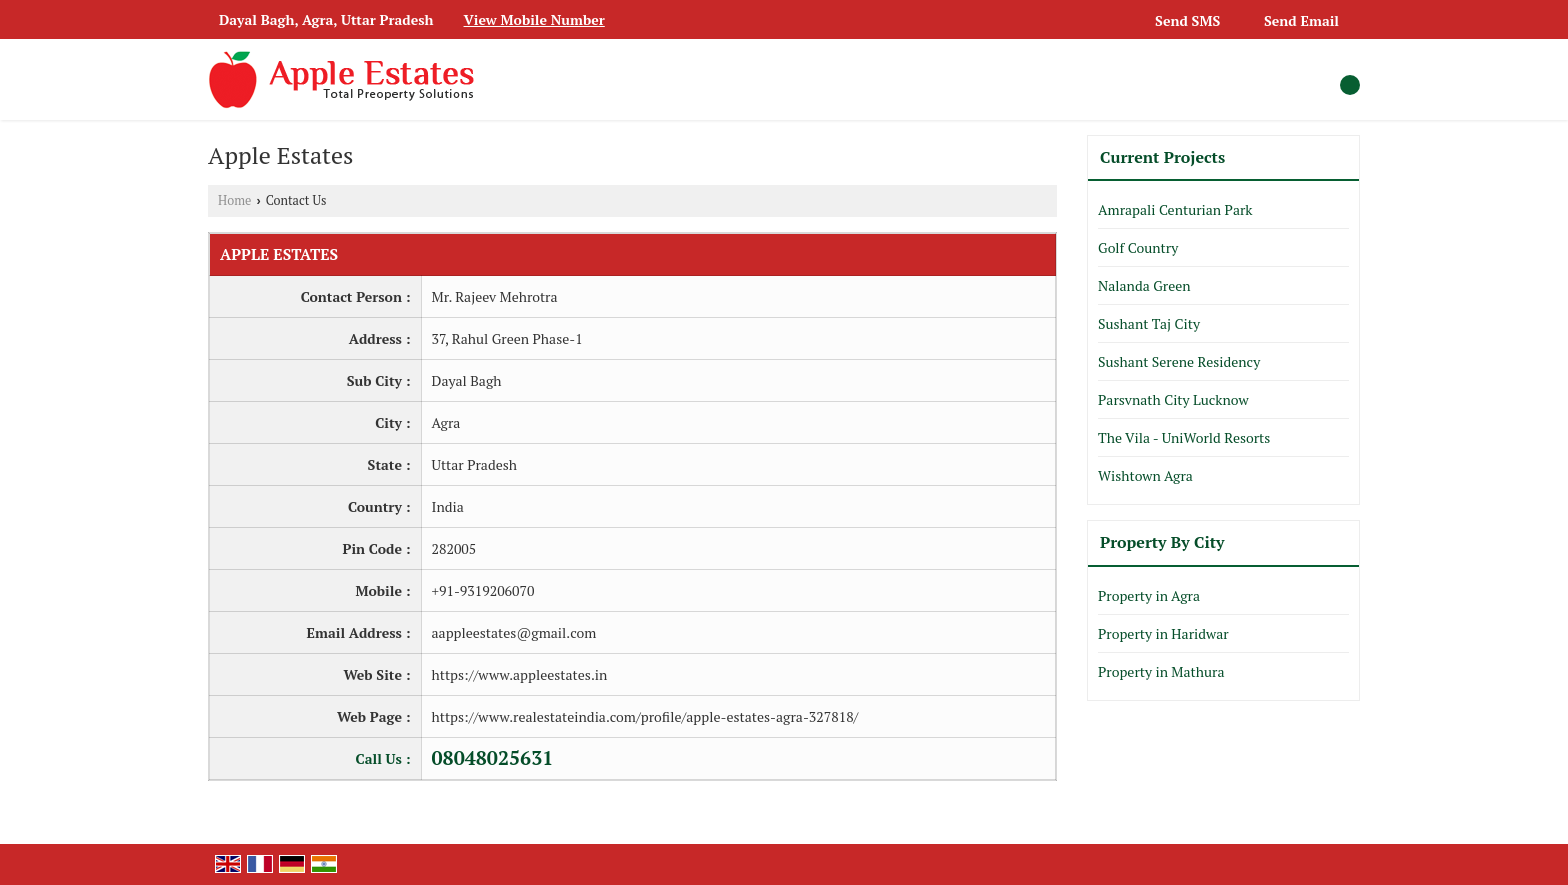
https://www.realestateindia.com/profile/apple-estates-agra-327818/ (645, 716)
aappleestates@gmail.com (514, 632)
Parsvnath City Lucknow (1173, 399)
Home (234, 200)
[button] (534, 19)
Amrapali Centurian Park (1175, 209)
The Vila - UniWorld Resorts (1184, 437)
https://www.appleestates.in (520, 674)
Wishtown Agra (1145, 475)
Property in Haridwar (1163, 633)
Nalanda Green (1144, 285)
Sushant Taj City (1149, 323)
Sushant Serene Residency (1179, 361)
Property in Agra (1149, 595)
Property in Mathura (1161, 671)
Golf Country (1138, 247)
